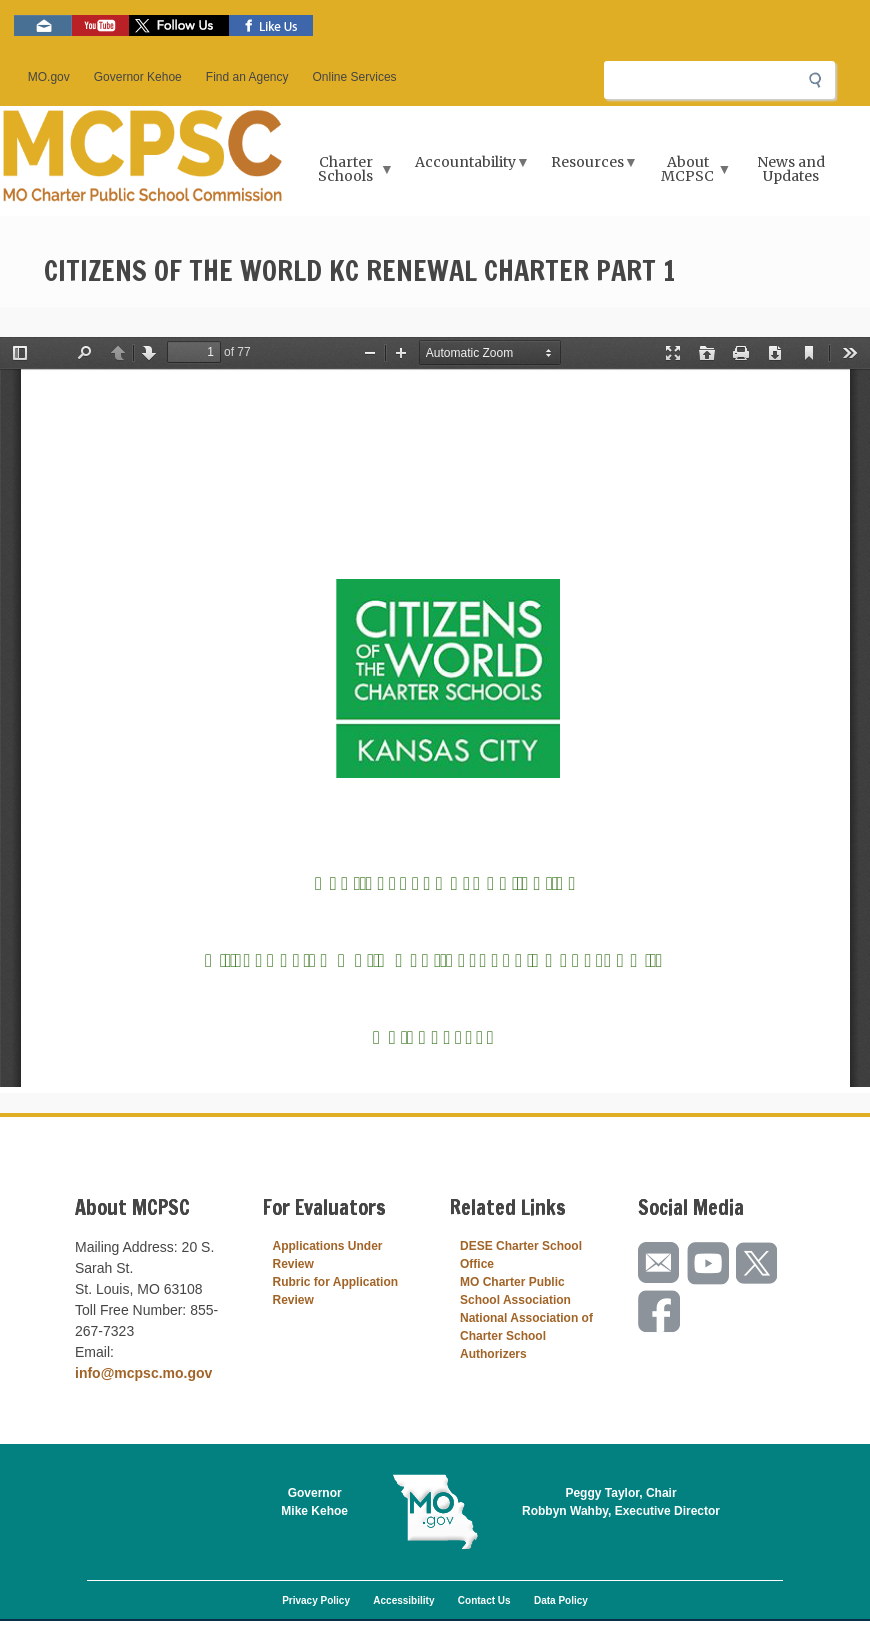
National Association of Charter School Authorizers (526, 1336)
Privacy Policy (316, 1600)
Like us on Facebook (271, 25)
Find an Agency (247, 77)
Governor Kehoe (138, 77)
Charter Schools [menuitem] (347, 175)
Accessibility (403, 1600)
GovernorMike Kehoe (314, 1502)
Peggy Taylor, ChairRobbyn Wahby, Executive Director (621, 1502)
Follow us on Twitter (179, 25)
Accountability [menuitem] (468, 168)
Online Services (355, 77)
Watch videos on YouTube (100, 25)
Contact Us (484, 1600)
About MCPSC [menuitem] (690, 175)
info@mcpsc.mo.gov (143, 1373)
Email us (43, 25)
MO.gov (49, 77)
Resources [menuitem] (590, 168)
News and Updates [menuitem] (791, 169)
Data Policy (561, 1600)
